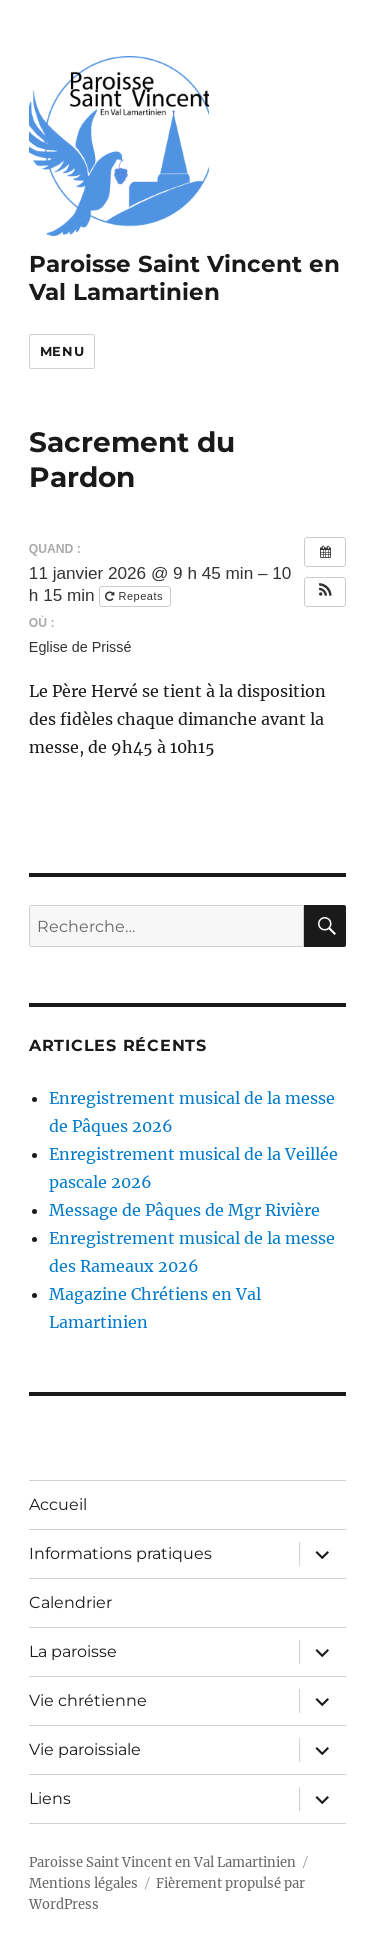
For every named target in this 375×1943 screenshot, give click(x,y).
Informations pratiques (120, 1553)
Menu (62, 351)
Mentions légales (83, 1883)
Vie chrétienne (88, 1700)
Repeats (135, 596)
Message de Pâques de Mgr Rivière (184, 1210)
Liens (50, 1798)
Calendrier (70, 1602)
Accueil (58, 1504)
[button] (325, 592)
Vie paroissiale (85, 1749)
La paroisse (73, 1651)
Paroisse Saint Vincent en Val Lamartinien (184, 278)
